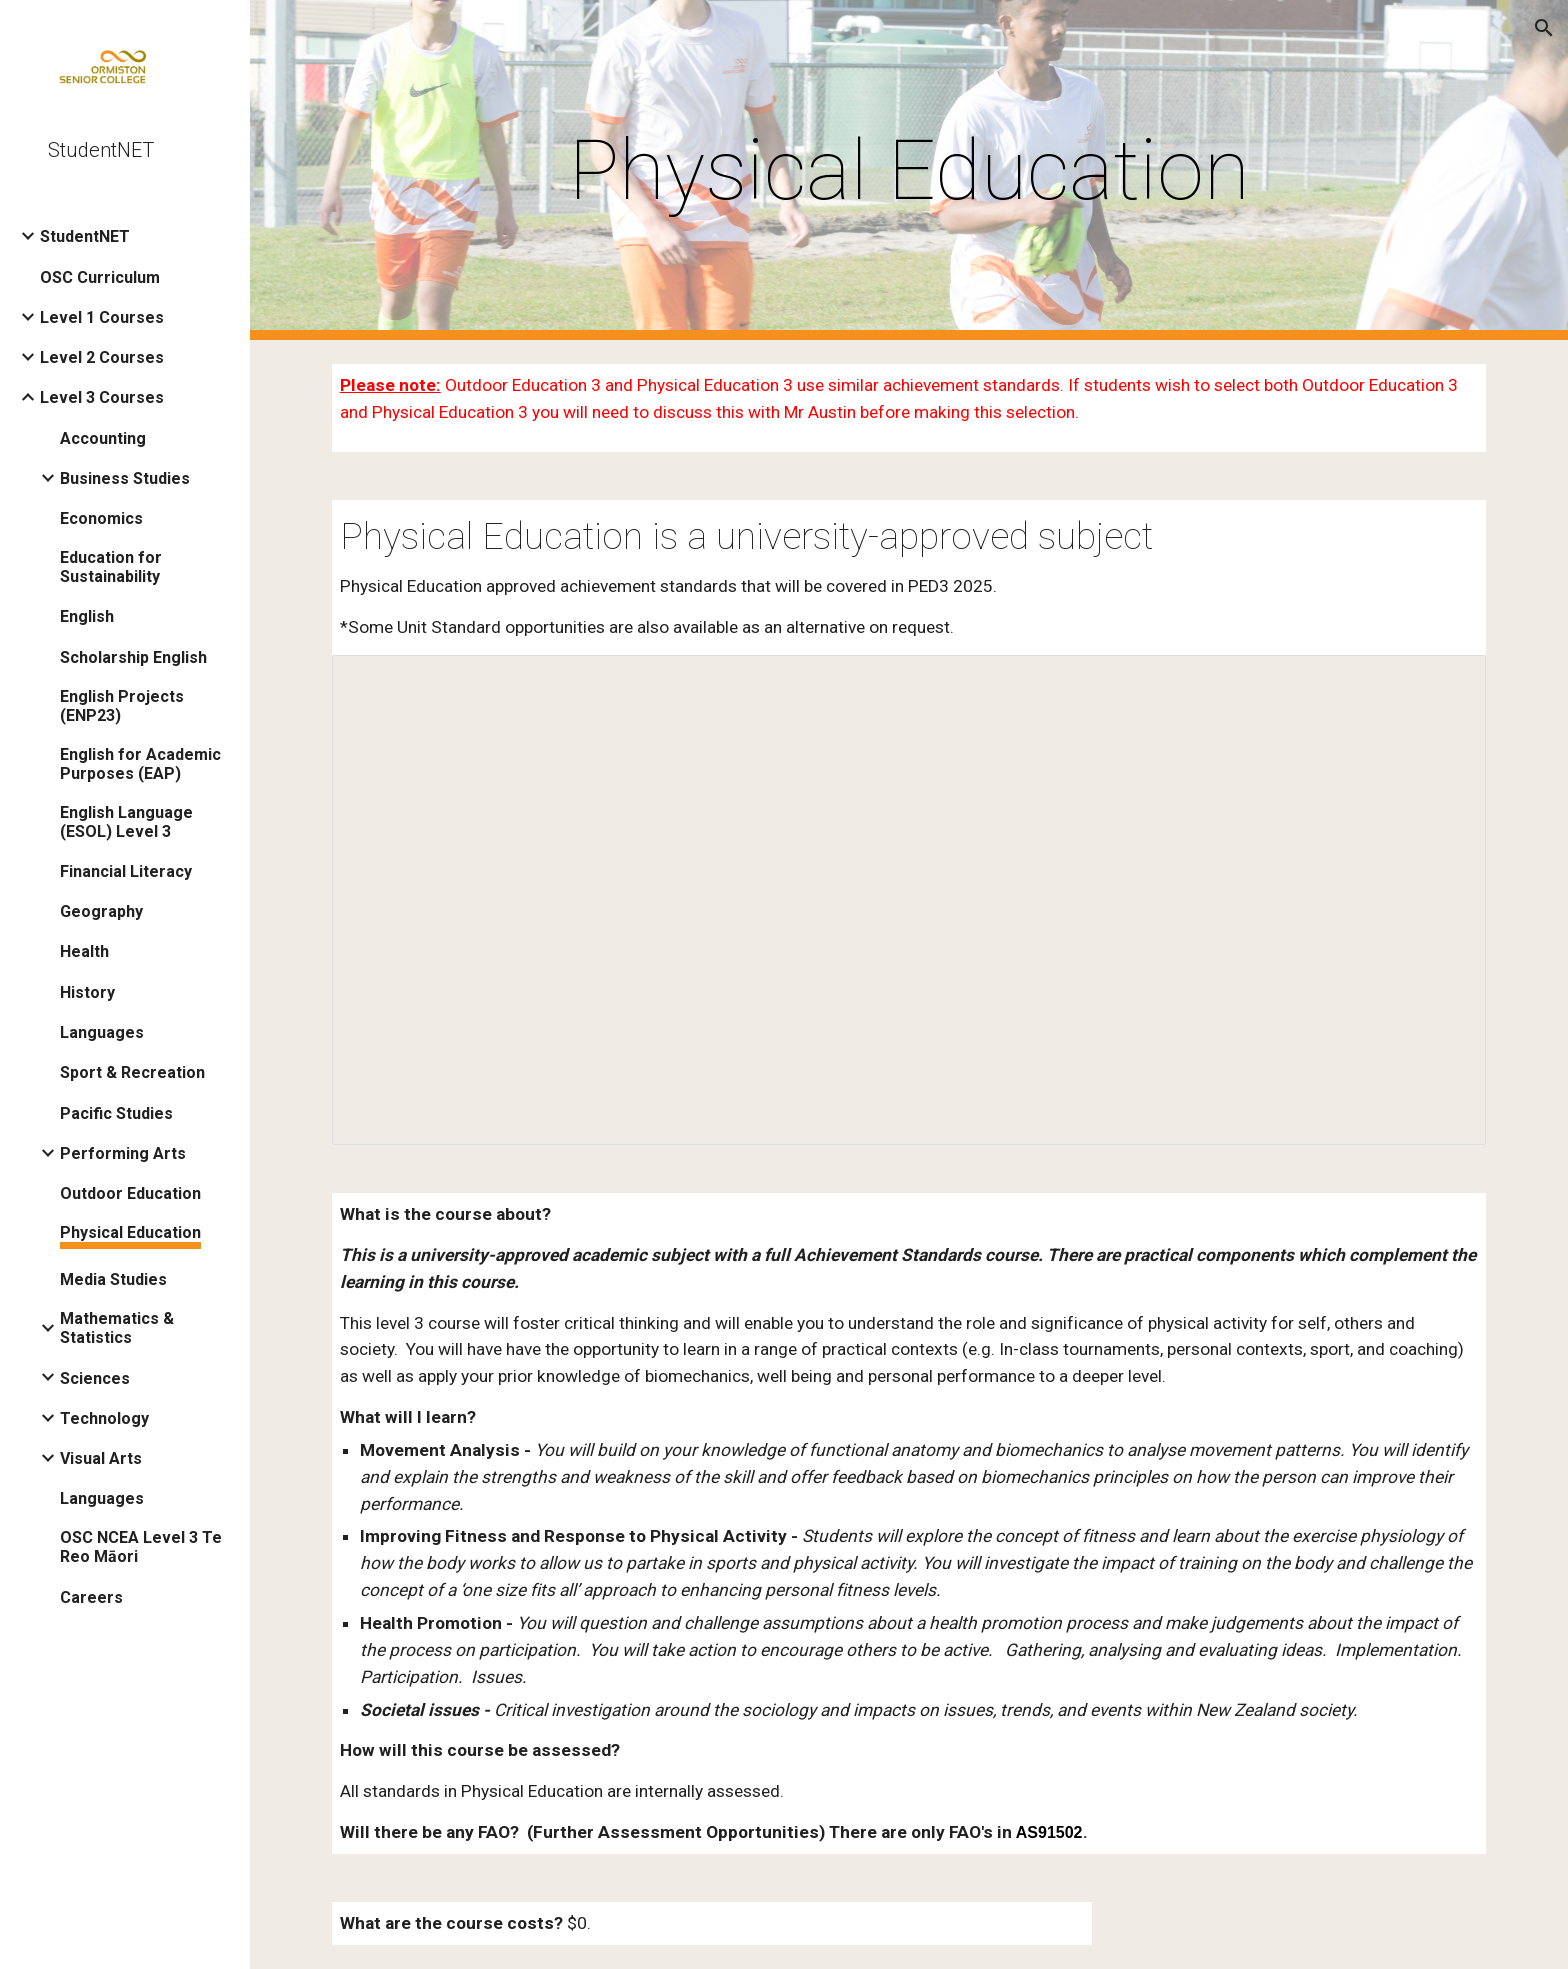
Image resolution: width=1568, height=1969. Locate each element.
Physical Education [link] (130, 1232)
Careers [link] (91, 1597)
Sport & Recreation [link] (132, 1072)
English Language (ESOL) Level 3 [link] (126, 822)
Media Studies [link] (113, 1279)
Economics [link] (101, 518)
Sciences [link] (95, 1378)
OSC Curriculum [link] (100, 277)
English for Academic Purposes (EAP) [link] (140, 764)
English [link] (87, 616)
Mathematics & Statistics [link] (117, 1328)
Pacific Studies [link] (116, 1113)
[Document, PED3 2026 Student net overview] (909, 900)
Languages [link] (102, 1032)
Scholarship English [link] (133, 657)
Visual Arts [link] (101, 1458)
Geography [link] (101, 911)
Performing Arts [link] (123, 1153)
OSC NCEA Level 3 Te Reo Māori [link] (141, 1547)
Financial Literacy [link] (126, 871)
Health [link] (84, 951)
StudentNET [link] (85, 236)
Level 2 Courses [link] (102, 357)
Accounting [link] (103, 438)
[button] (1544, 28)
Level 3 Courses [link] (102, 397)
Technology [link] (104, 1418)
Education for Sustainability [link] (111, 567)
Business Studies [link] (125, 478)
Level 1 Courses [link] (102, 317)
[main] (909, 170)
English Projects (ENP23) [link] (122, 706)
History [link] (87, 992)
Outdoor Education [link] (130, 1193)
